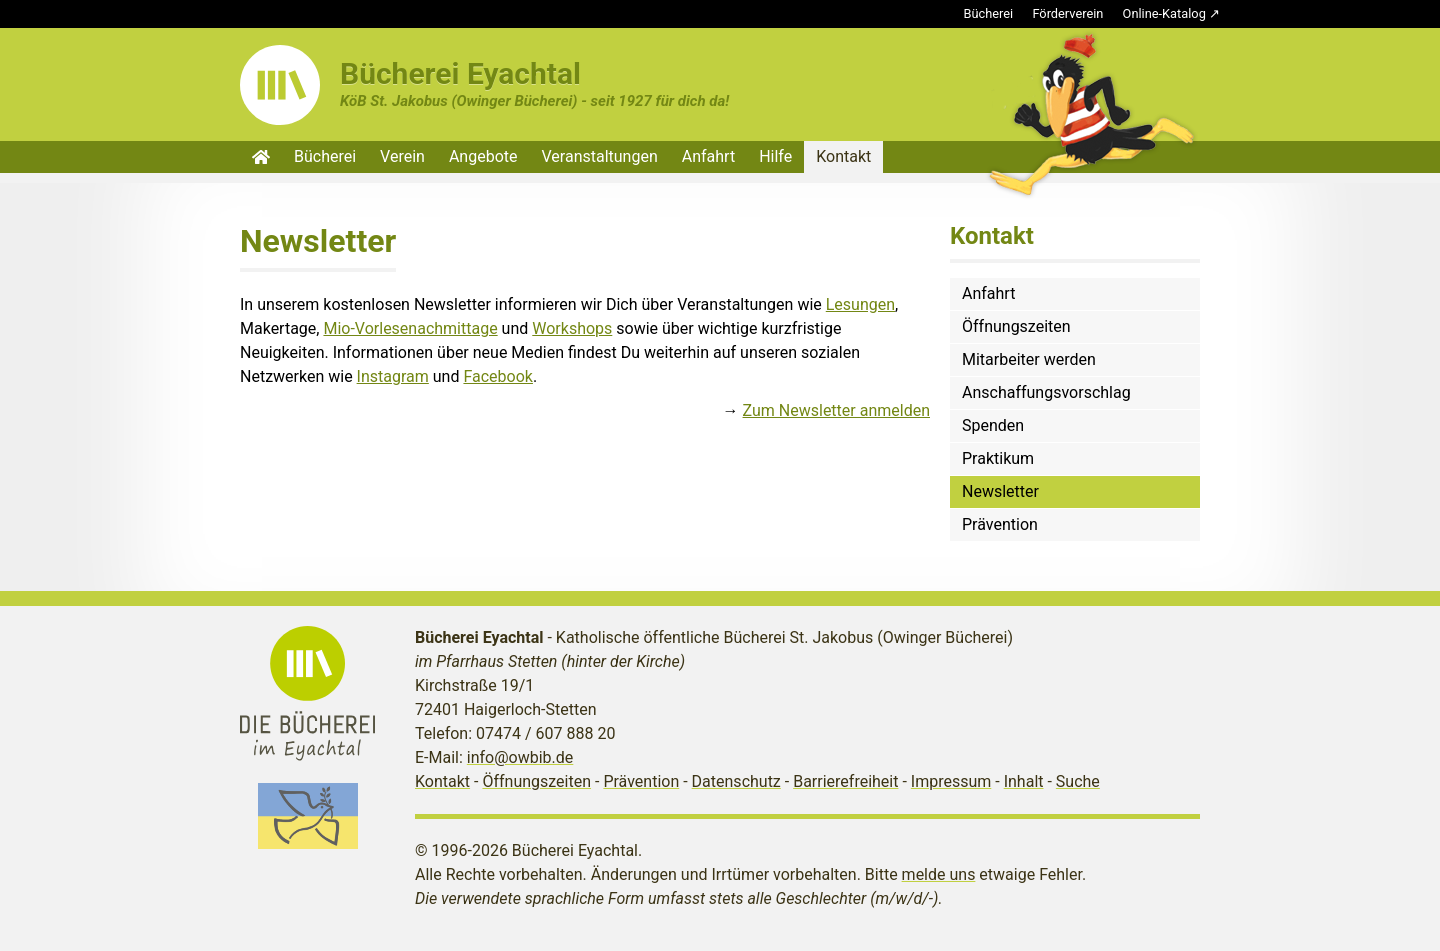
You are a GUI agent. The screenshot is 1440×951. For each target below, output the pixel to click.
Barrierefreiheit (845, 781)
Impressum (951, 781)
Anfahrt (708, 156)
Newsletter (1000, 491)
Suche (1078, 781)
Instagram (393, 376)
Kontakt (843, 156)
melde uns (939, 874)
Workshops (572, 328)
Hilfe (775, 156)
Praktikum (998, 458)
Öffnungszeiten (1016, 326)
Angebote (483, 156)
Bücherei (989, 13)
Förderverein (1067, 13)
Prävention (1000, 524)
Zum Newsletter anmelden (836, 410)
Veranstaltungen (600, 156)
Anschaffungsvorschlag (1046, 392)
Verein (402, 156)
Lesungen (860, 304)
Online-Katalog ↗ (1171, 13)
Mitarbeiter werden (1029, 359)
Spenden (993, 425)
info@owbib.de (520, 757)
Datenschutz (736, 781)
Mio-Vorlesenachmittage (410, 328)
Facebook (497, 376)
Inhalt (1024, 781)
